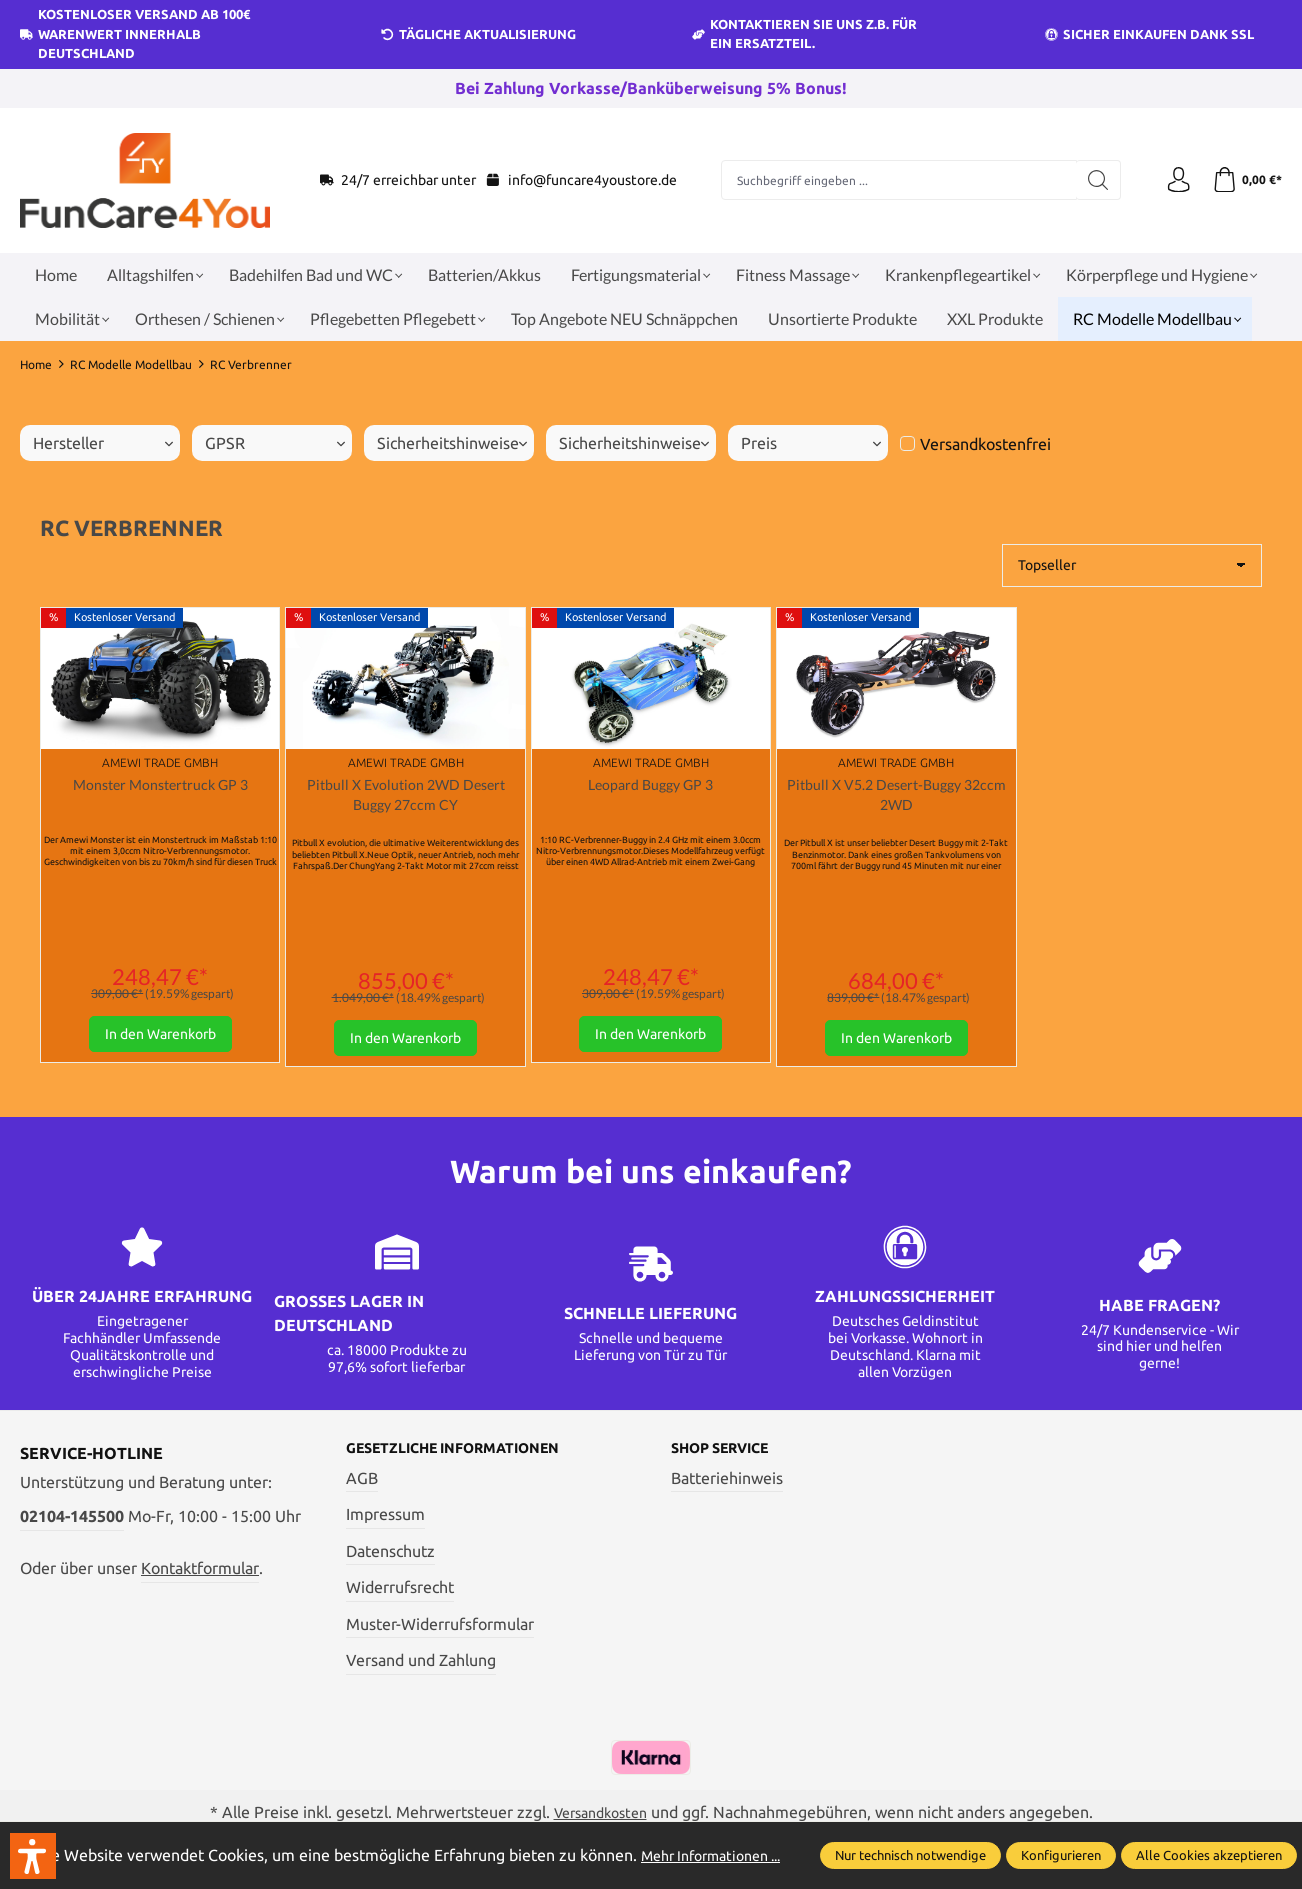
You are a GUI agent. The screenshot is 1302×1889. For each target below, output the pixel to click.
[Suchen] (1094, 180)
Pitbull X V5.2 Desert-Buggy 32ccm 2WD (896, 796)
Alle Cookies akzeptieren (1209, 1845)
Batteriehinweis (727, 1484)
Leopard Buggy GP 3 (651, 785)
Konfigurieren (1061, 1845)
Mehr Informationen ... (100, 1857)
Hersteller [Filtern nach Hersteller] (103, 443)
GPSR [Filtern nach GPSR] (275, 443)
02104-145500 (72, 1521)
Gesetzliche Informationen (469, 1454)
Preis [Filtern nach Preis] (811, 443)
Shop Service (728, 1454)
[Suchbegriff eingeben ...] (895, 180)
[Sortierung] (1132, 565)
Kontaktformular (200, 1573)
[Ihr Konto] (1172, 180)
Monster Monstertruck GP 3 (160, 785)
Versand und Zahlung (421, 1667)
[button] (33, 1856)
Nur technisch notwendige (910, 1845)
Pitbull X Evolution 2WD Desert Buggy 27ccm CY (405, 796)
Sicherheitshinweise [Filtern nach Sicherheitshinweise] (452, 443)
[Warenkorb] (1244, 180)
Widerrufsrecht (400, 1594)
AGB (362, 1484)
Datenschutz (390, 1558)
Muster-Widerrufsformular (440, 1631)
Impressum (385, 1521)
